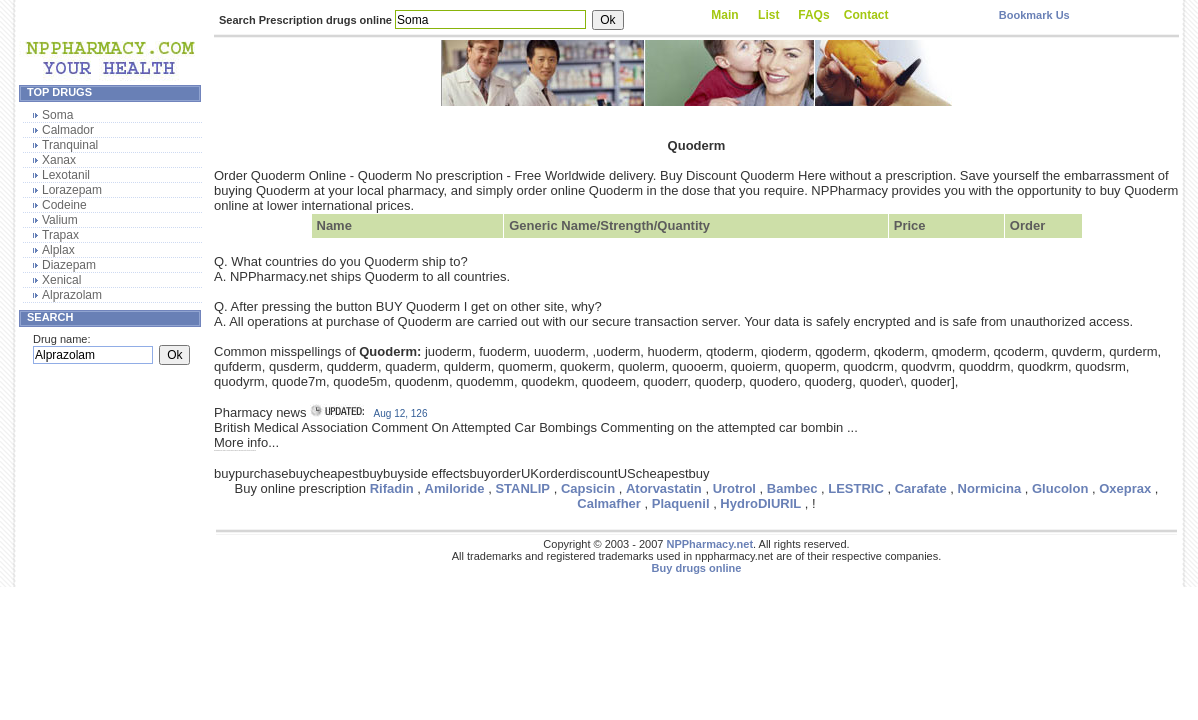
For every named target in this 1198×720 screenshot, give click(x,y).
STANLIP (522, 488)
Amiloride (455, 488)
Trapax (60, 235)
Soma (57, 115)
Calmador (68, 130)
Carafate (921, 488)
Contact (866, 15)
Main (724, 15)
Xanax (59, 160)
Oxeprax (1125, 488)
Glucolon (1060, 488)
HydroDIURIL (760, 503)
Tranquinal (70, 145)
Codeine (64, 205)
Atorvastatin (664, 488)
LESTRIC (856, 488)
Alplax (58, 250)
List (768, 15)
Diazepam (69, 265)
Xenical (61, 280)
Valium (60, 220)
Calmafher (609, 503)
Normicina (990, 488)
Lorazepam (72, 190)
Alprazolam (72, 295)
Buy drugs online (697, 568)
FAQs (813, 15)
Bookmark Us (1034, 15)
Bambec (792, 488)
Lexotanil (66, 175)
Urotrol (734, 488)
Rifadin (392, 488)
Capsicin (588, 488)
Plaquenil (681, 503)
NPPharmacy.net (709, 544)
